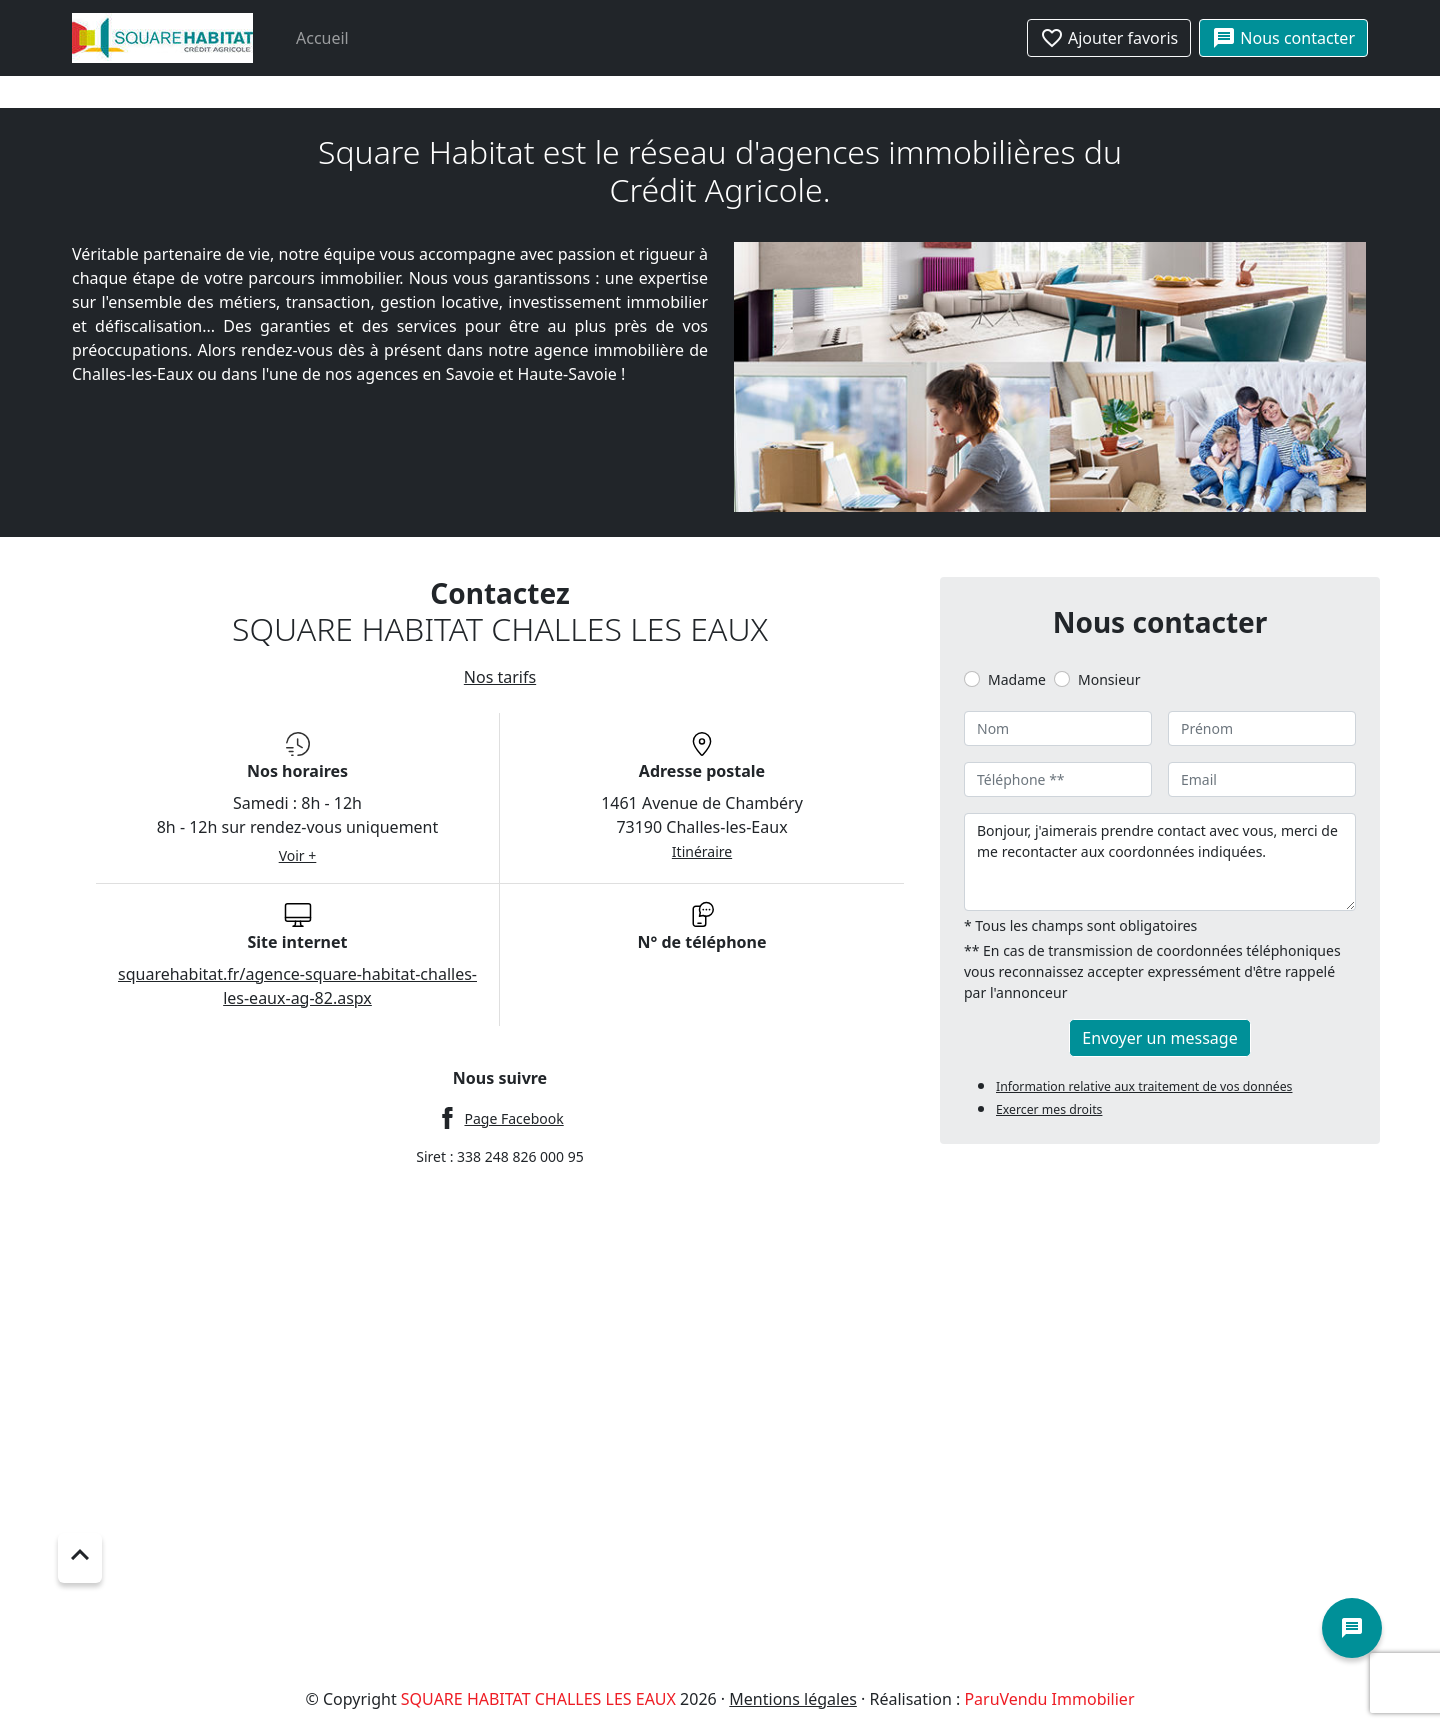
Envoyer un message (1159, 1038)
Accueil (322, 38)
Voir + (298, 855)
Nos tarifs (500, 677)
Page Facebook (513, 1118)
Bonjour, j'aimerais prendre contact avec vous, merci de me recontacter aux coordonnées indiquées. (1160, 862)
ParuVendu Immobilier (1049, 1699)
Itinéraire (702, 851)
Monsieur (1109, 679)
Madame (1017, 679)
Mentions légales (793, 1699)
